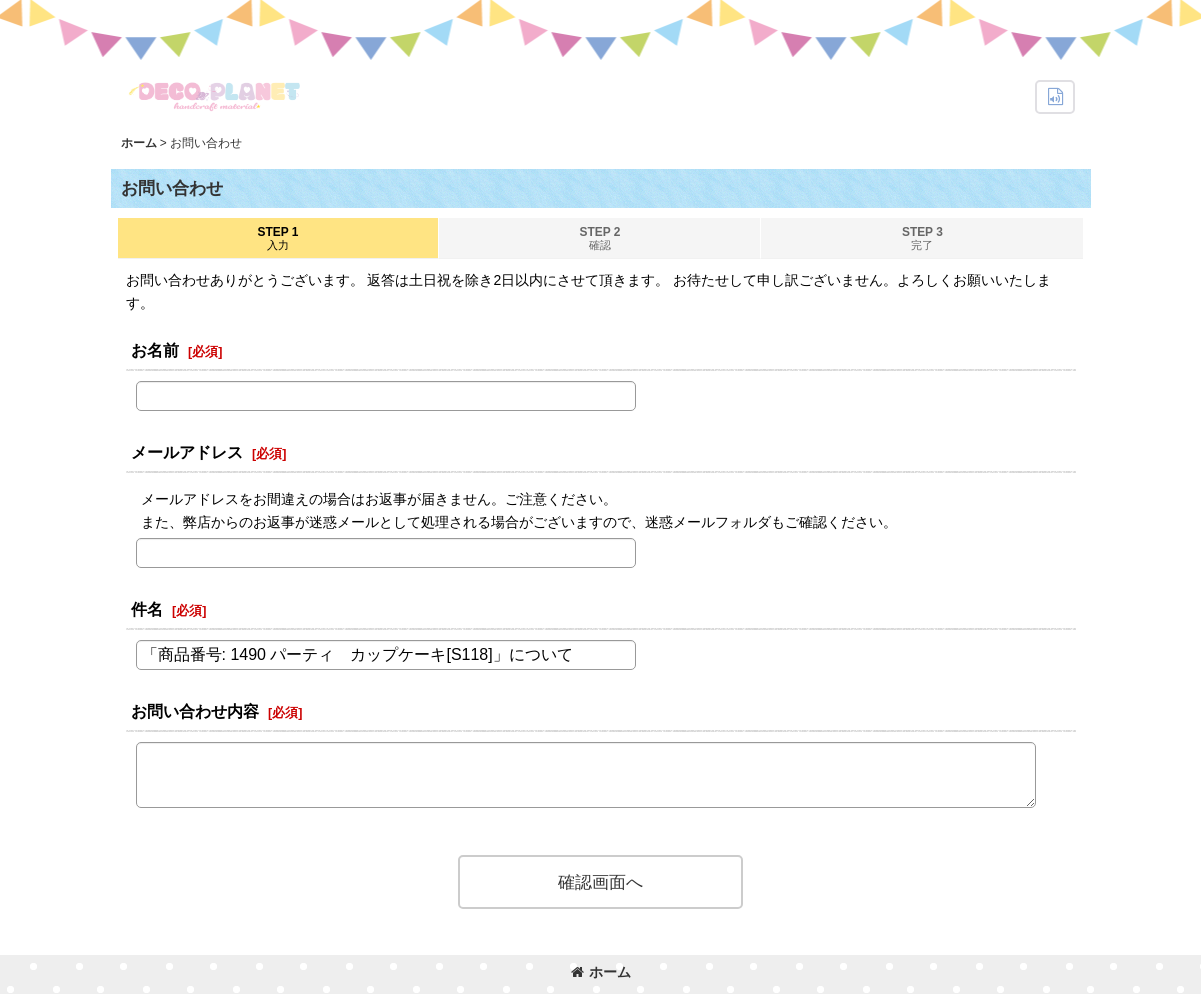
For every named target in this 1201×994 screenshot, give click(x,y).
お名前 (155, 350)
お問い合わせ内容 (195, 711)
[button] (1055, 97)
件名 (147, 609)
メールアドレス (187, 452)
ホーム (601, 972)
